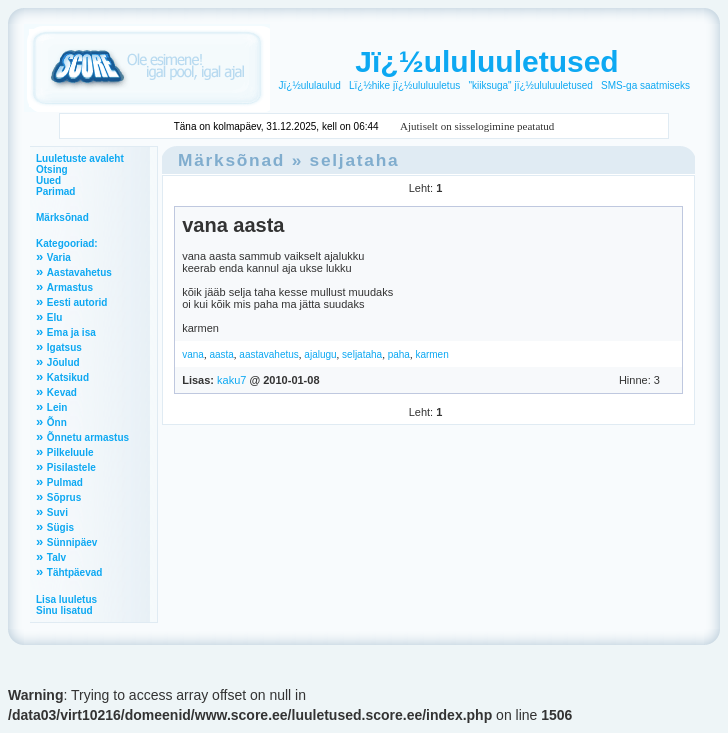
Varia (59, 257)
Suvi (57, 512)
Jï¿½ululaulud (310, 85)
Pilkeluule (70, 452)
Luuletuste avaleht (80, 158)
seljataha (355, 160)
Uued (48, 180)
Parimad (55, 191)
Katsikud (68, 377)
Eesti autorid (77, 302)
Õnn (57, 422)
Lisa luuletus (66, 599)
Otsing (52, 169)
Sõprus (64, 497)
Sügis (60, 527)
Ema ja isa (71, 332)
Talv (56, 557)
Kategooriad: (67, 243)
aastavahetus (269, 354)
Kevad (62, 392)
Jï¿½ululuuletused (486, 61)
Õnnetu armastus (88, 437)
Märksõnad (62, 217)
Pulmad (65, 482)
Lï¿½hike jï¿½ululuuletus (404, 85)
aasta (221, 354)
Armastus (70, 287)
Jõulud (63, 362)
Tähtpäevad (75, 572)
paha (399, 354)
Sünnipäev (72, 542)
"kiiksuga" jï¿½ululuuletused (530, 85)
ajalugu (320, 354)
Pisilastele (71, 467)
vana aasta (233, 225)
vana (193, 354)
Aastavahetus (79, 272)
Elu (55, 317)
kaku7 (231, 380)
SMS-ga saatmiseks (645, 85)
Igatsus (64, 347)
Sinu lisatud (64, 610)
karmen (431, 354)
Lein (57, 407)
